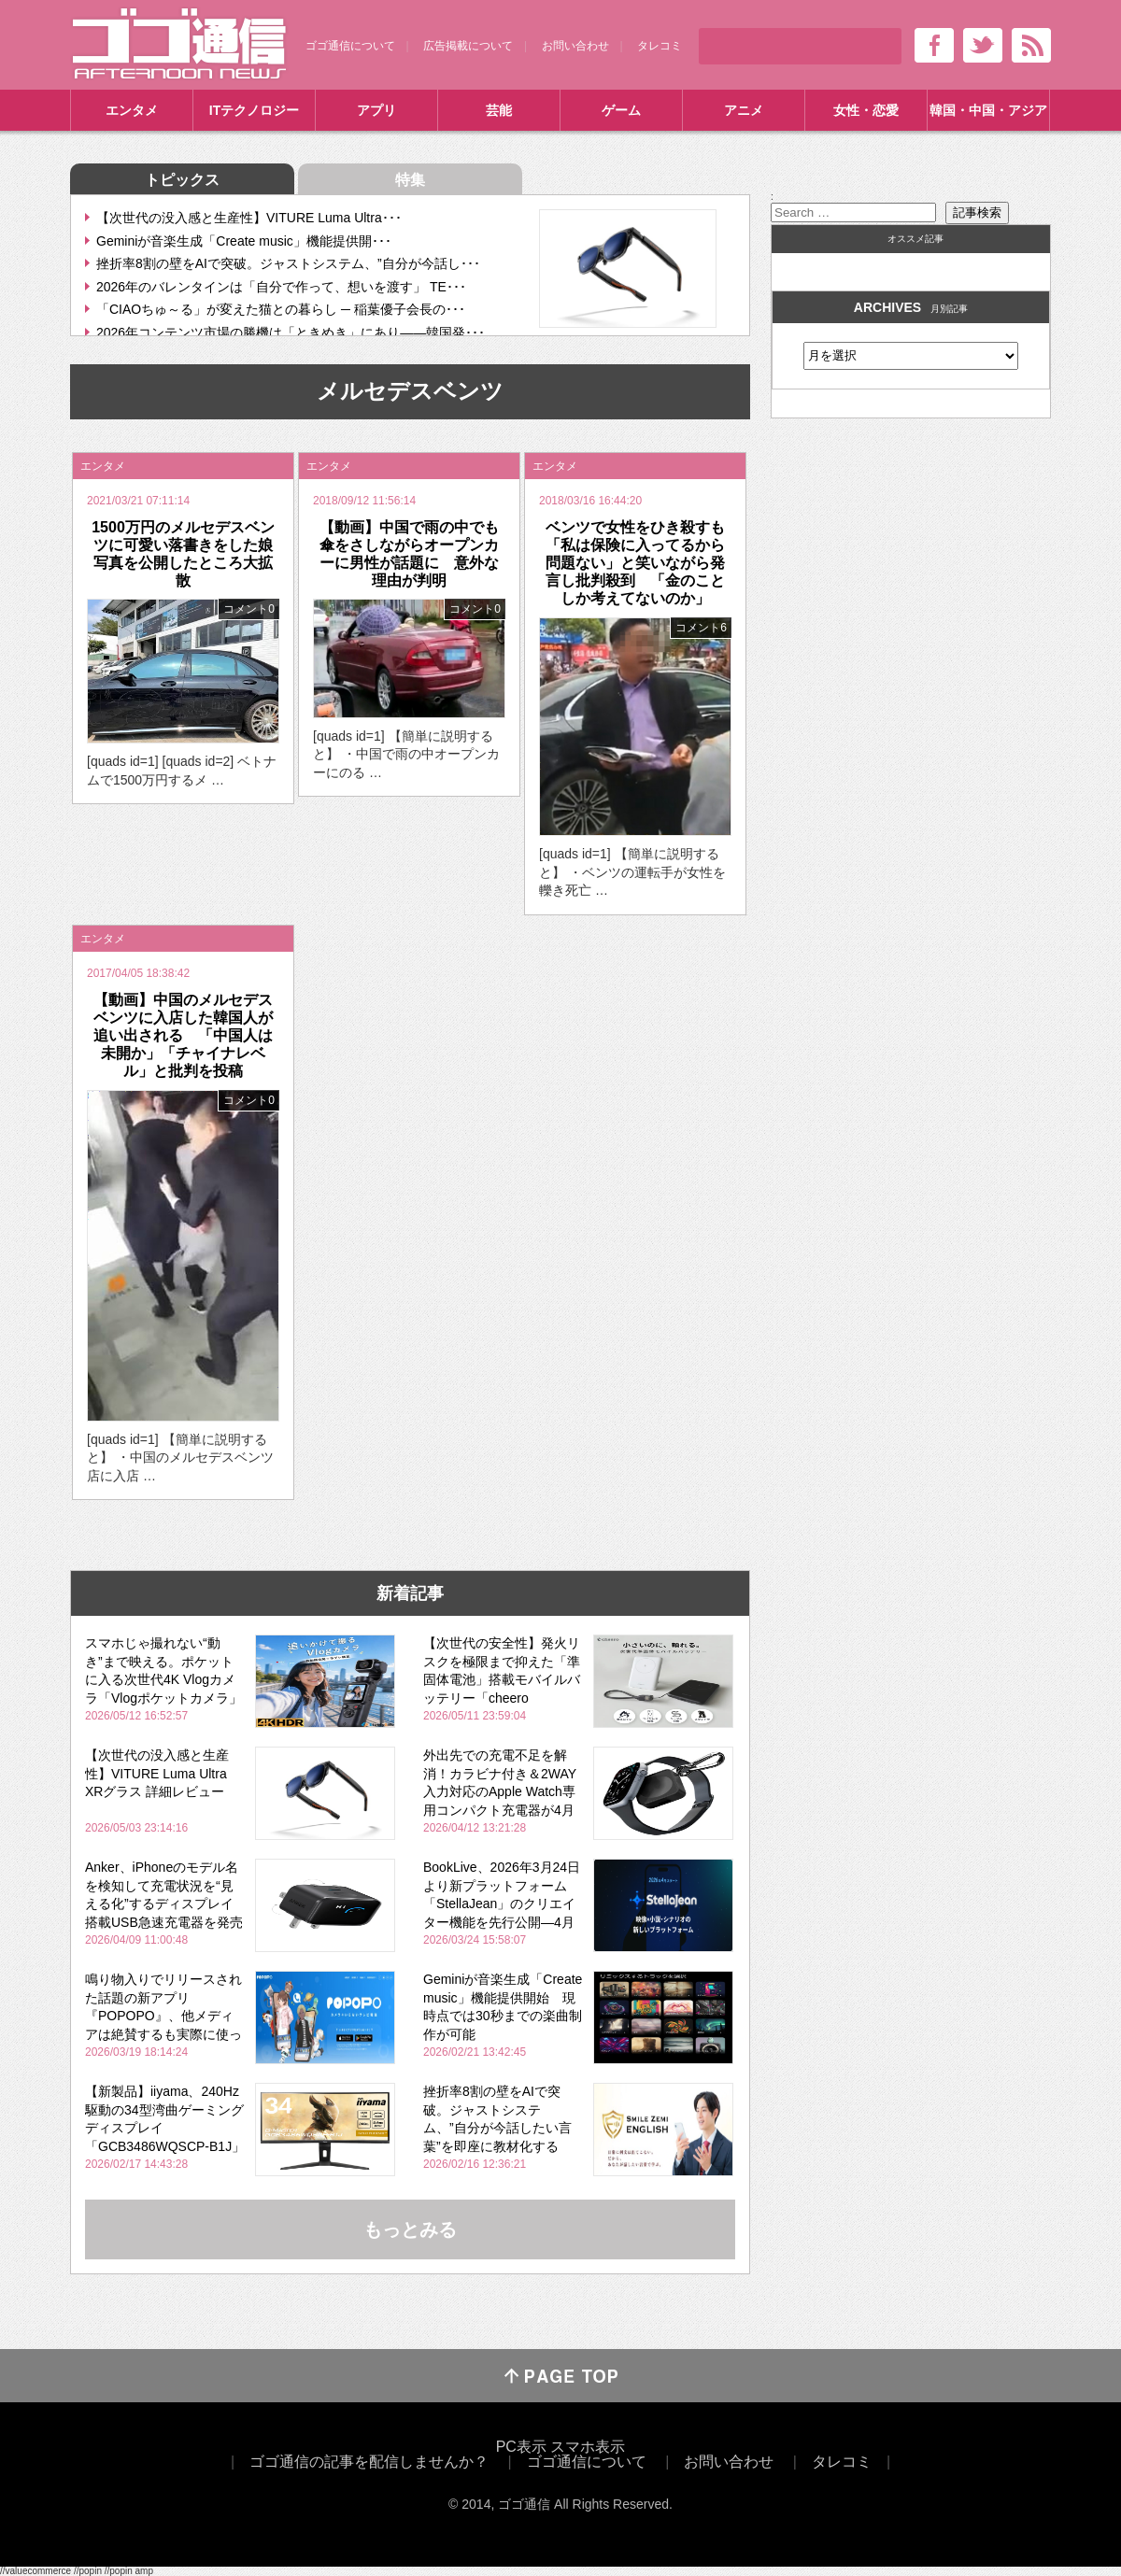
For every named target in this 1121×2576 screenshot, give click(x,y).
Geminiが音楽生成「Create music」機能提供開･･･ (243, 241)
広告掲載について (468, 45)
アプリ (376, 110)
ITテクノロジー (254, 110)
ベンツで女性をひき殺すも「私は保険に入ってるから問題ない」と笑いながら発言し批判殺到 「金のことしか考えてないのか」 (635, 563)
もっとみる (410, 2229)
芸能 (499, 110)
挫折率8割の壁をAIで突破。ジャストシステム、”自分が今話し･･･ (288, 263)
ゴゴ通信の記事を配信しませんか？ (369, 2462)
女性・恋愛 (866, 110)
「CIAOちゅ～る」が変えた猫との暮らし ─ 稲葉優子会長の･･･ (280, 309)
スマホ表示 (587, 2447)
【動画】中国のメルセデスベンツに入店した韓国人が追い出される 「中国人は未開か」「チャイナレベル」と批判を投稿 (183, 1036)
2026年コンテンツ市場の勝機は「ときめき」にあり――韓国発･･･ (290, 332)
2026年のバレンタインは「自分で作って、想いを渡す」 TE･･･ (281, 286)
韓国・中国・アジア (988, 110)
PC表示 (521, 2447)
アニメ (743, 110)
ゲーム (621, 110)
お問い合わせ (575, 45)
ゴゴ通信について (350, 45)
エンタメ (132, 110)
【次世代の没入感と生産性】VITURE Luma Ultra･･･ (249, 217)
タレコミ (659, 45)
